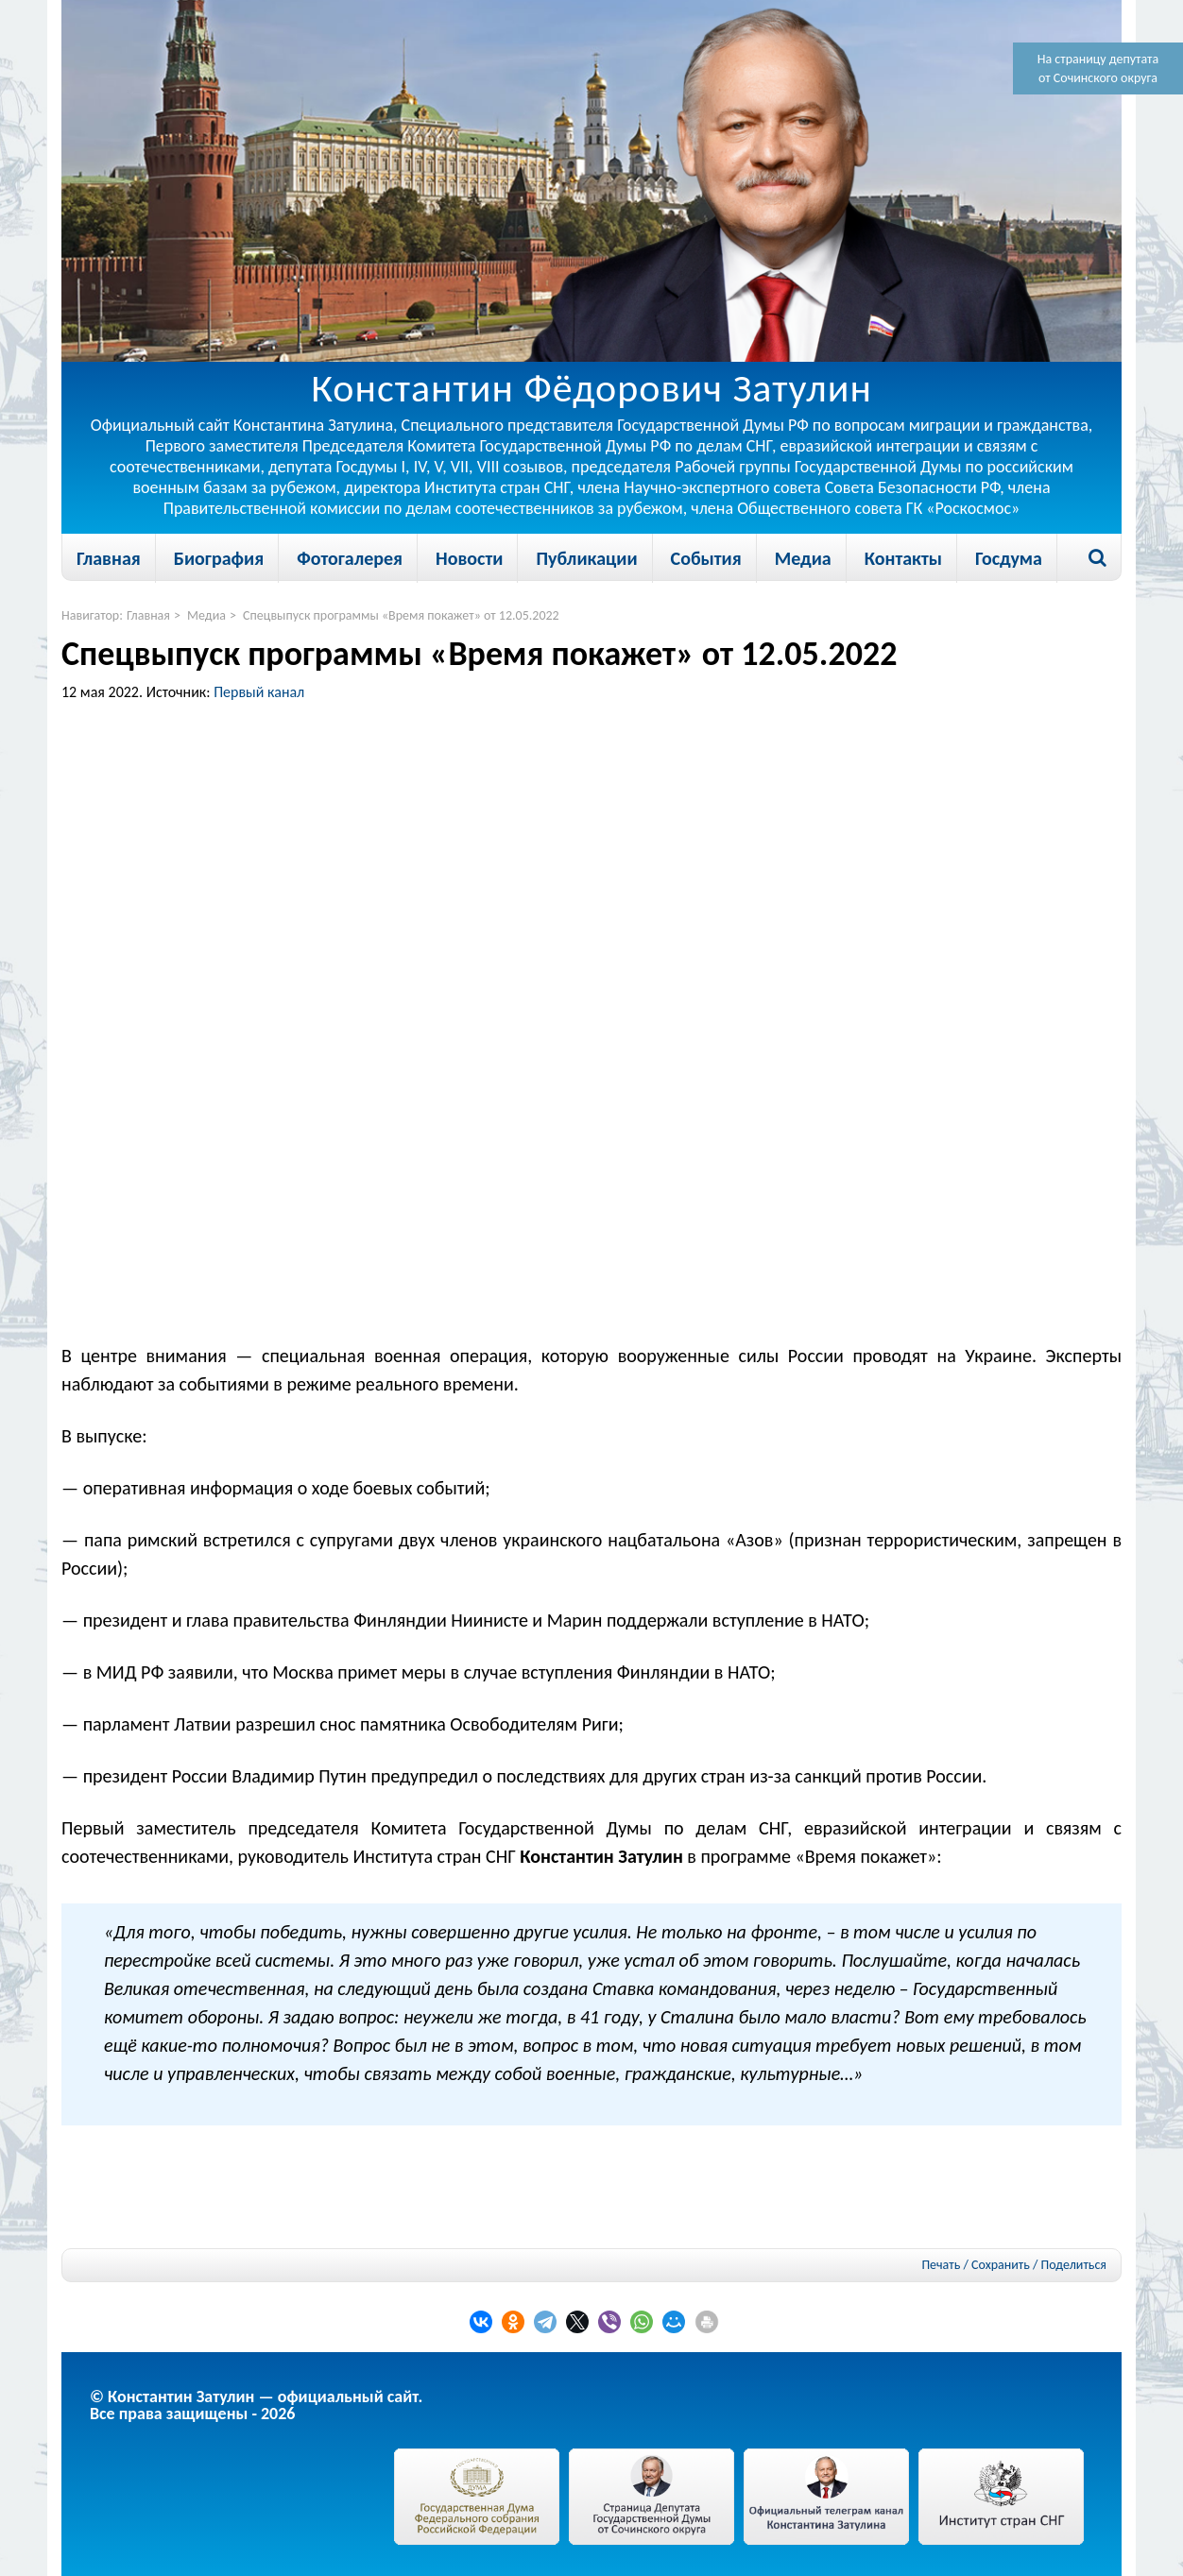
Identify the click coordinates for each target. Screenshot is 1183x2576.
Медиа (803, 558)
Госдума (1008, 558)
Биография (219, 558)
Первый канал (259, 692)
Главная (109, 558)
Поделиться (1073, 2265)
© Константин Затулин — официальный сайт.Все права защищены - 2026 (256, 2405)
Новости (469, 558)
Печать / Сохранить (975, 2265)
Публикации (586, 558)
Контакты (903, 558)
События (706, 558)
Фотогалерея (350, 558)
